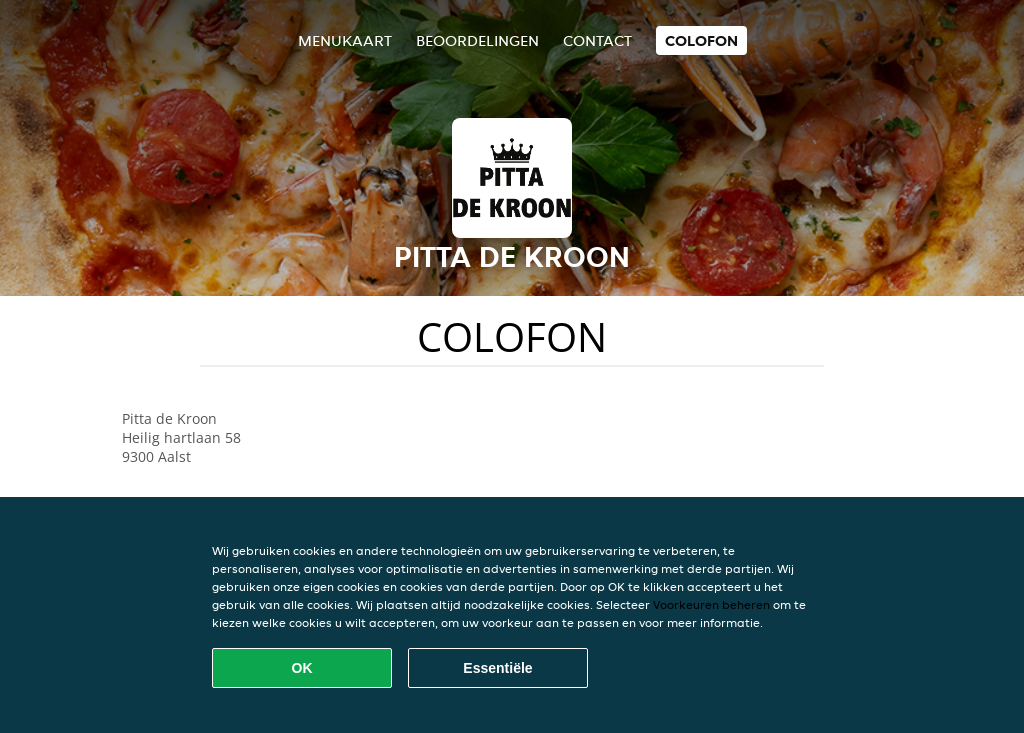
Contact (597, 40)
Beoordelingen (477, 40)
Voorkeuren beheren (711, 604)
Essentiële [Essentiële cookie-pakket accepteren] (497, 668)
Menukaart (345, 40)
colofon (701, 40)
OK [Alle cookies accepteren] (302, 668)
